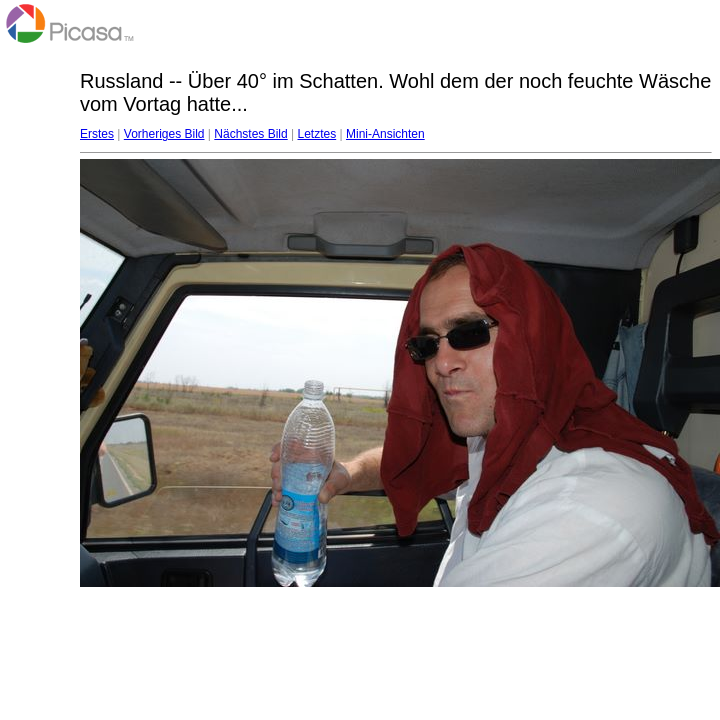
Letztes (317, 134)
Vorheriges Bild (164, 134)
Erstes (97, 134)
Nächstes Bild (250, 134)
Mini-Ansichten (385, 134)
